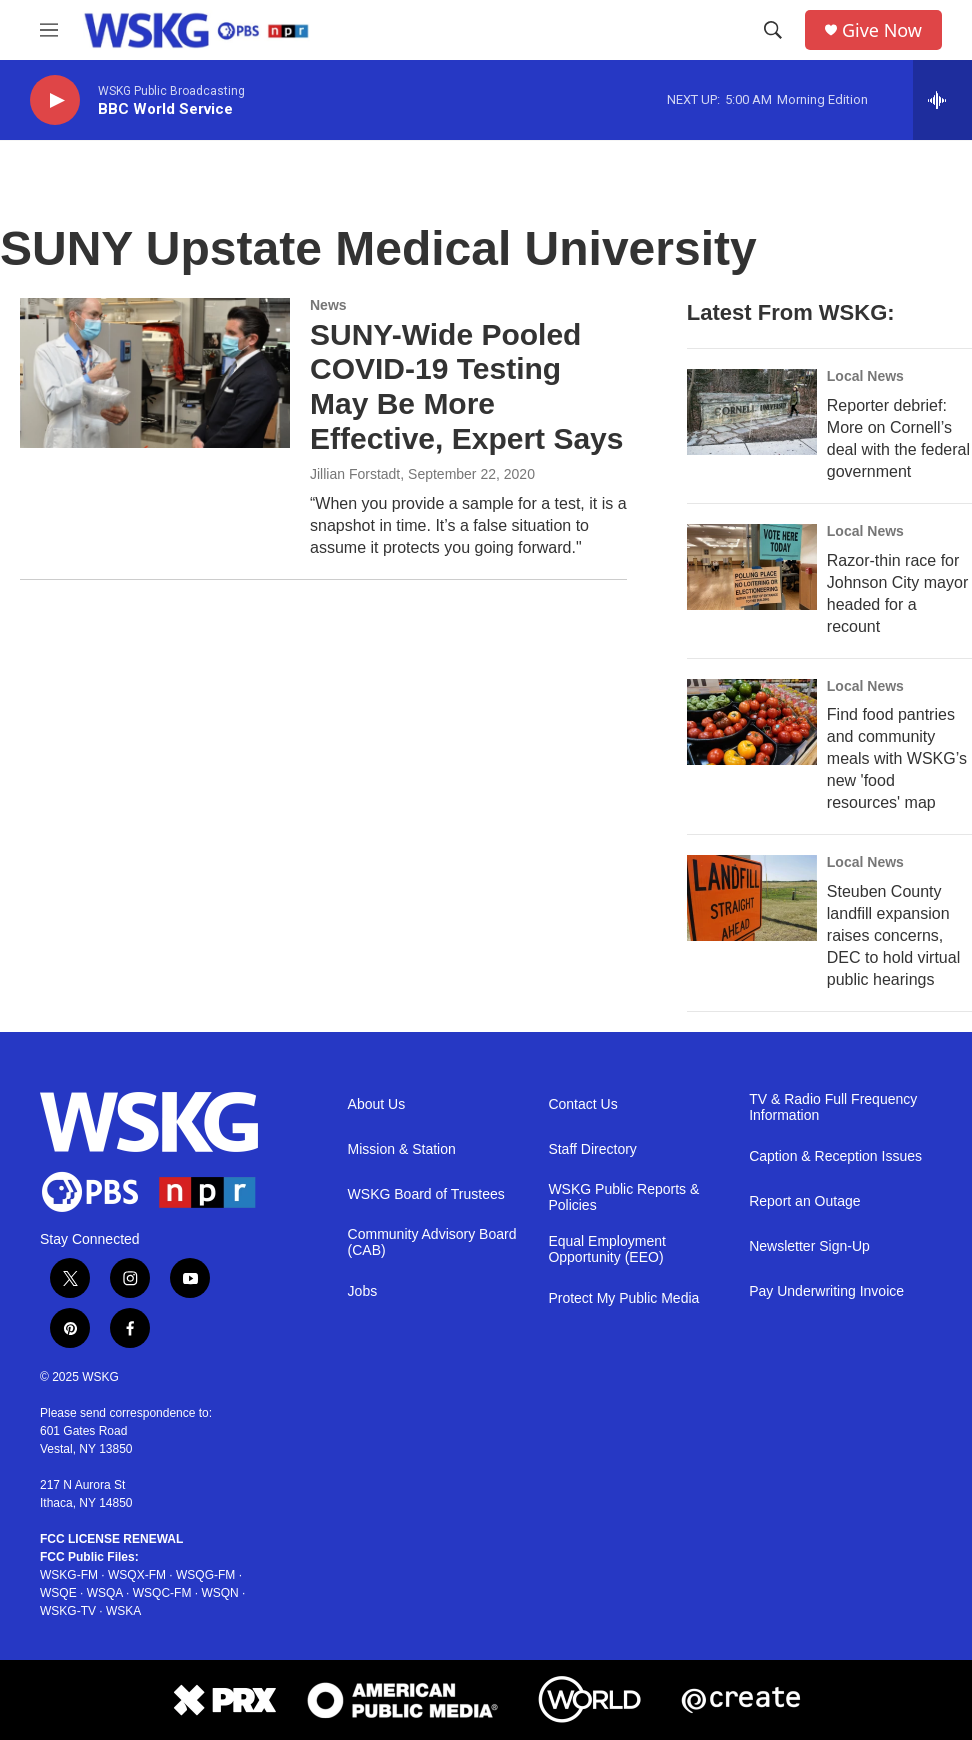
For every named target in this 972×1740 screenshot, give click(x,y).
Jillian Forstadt (355, 474)
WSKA (123, 1611)
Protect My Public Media (623, 1298)
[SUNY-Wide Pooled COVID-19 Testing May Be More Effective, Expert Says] (155, 373)
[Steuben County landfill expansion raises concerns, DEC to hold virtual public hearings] (752, 898)
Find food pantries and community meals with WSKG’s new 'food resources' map (897, 758)
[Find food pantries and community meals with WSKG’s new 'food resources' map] (752, 722)
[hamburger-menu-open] (49, 30)
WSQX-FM (137, 1575)
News (328, 305)
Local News (865, 376)
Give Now (882, 30)
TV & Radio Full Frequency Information (833, 1107)
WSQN (219, 1593)
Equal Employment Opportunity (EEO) (607, 1249)
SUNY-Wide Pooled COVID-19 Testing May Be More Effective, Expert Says (467, 386)
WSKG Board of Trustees (426, 1194)
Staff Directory (592, 1149)
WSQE (58, 1593)
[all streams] (942, 100)
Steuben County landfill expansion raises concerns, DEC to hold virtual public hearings (893, 935)
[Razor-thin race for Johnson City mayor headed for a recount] (752, 567)
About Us (377, 1104)
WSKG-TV (68, 1611)
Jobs (363, 1291)
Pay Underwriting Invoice (826, 1291)
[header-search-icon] (773, 30)
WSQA (105, 1593)
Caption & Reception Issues (835, 1156)
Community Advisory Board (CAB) (432, 1242)
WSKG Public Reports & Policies (623, 1197)
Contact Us (582, 1104)
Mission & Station (402, 1149)
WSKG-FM (69, 1575)
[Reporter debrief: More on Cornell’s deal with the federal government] (752, 412)
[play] (55, 100)
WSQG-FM (205, 1575)
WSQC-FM (162, 1593)
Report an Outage (804, 1201)
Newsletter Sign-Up (809, 1246)
